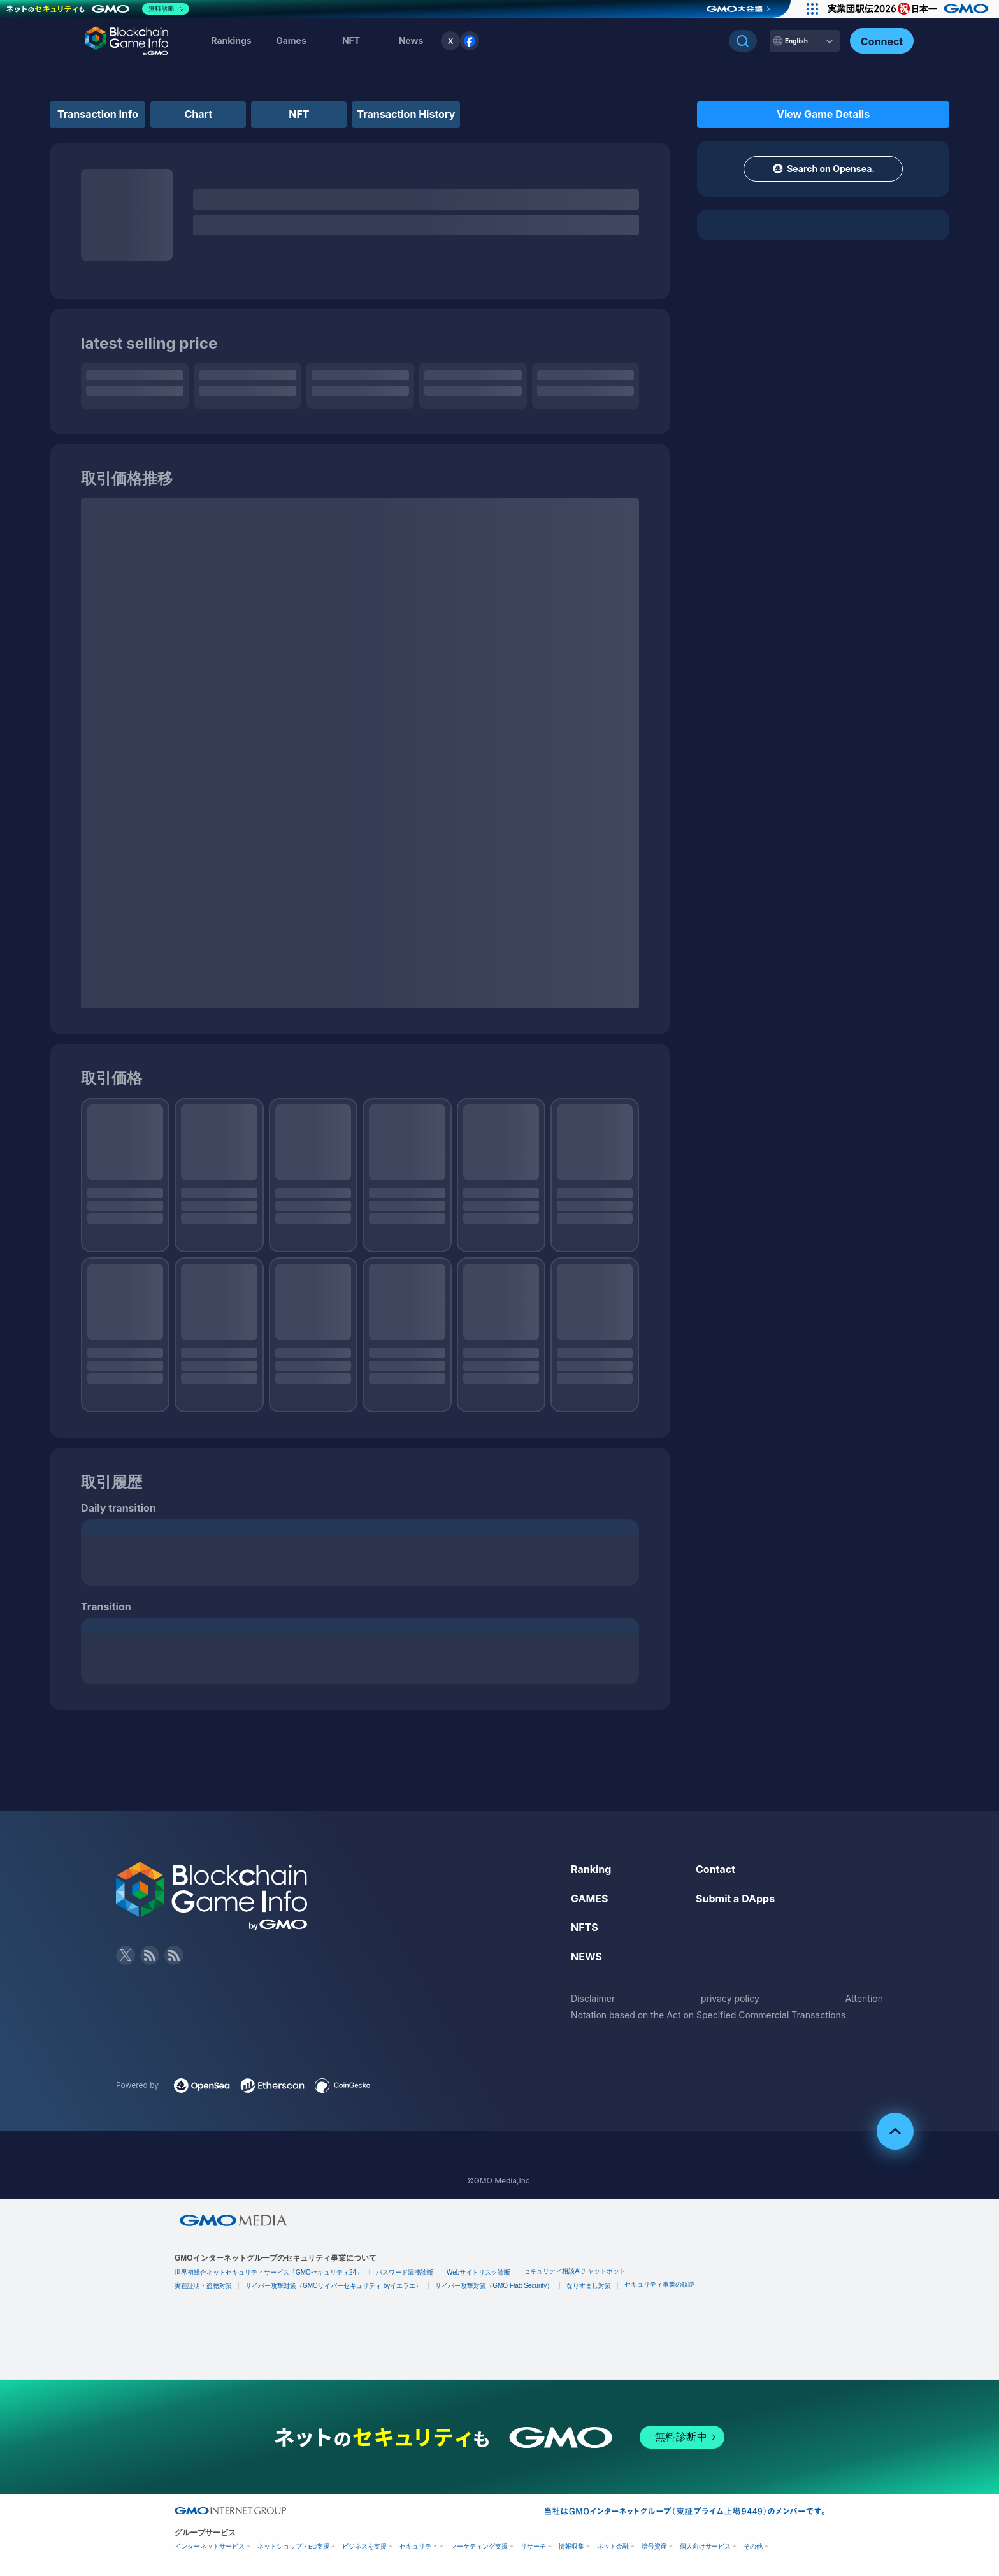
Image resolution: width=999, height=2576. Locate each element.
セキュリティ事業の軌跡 (659, 2284)
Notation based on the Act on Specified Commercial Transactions (708, 2014)
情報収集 (571, 2546)
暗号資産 (654, 2546)
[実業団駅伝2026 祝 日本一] (910, 9)
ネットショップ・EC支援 (293, 2546)
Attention (864, 1998)
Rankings (231, 40)
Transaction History (406, 114)
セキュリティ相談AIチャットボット (574, 2271)
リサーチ (533, 2546)
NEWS (586, 1956)
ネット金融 (613, 2546)
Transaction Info (97, 114)
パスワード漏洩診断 (404, 2272)
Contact (715, 1869)
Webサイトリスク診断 (478, 2272)
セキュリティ (418, 2546)
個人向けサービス (705, 2546)
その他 (753, 2546)
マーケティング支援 (479, 2546)
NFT (351, 40)
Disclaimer (593, 1998)
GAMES (589, 1898)
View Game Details (823, 114)
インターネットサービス (210, 2546)
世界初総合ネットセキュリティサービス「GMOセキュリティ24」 (269, 2272)
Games (291, 40)
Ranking (591, 1869)
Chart (199, 114)
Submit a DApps (735, 1898)
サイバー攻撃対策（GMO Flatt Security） (494, 2285)
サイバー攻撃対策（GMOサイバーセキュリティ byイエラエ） (333, 2285)
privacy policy (730, 1998)
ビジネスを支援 (364, 2546)
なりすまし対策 (588, 2285)
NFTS (584, 1927)
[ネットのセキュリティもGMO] (97, 9)
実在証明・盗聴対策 (203, 2285)
